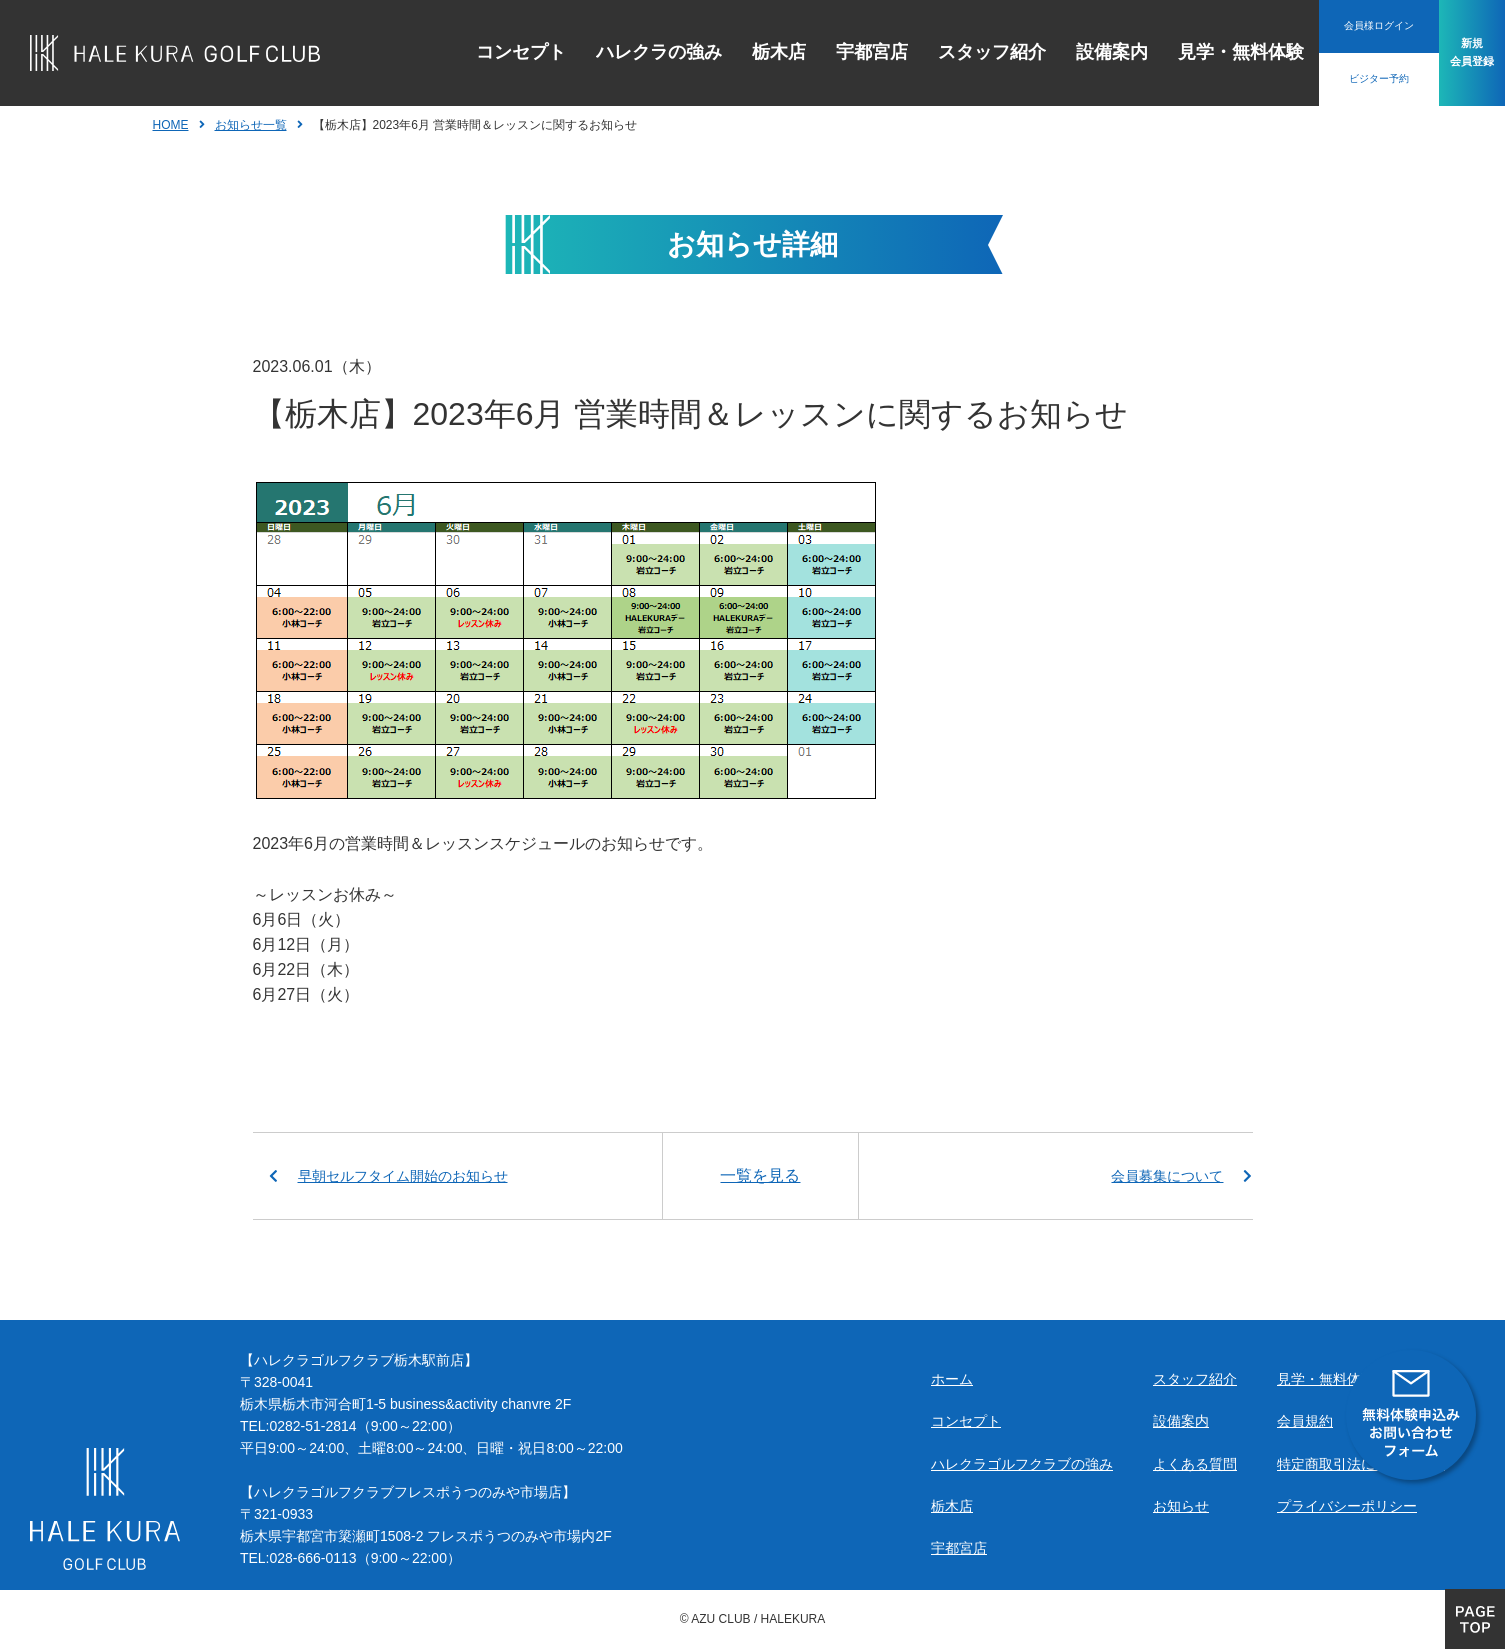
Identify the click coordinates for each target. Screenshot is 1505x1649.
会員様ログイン (1335, 26)
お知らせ (1181, 1506)
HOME (171, 125)
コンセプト (477, 52)
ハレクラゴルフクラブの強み (1022, 1464)
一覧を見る (760, 1175)
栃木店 (735, 52)
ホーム (952, 1379)
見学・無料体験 (1197, 52)
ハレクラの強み (615, 52)
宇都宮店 (828, 52)
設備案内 (1068, 52)
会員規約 (1305, 1421)
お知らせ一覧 (251, 125)
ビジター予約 (1335, 79)
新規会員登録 (1450, 52)
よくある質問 (1195, 1464)
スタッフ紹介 (948, 52)
